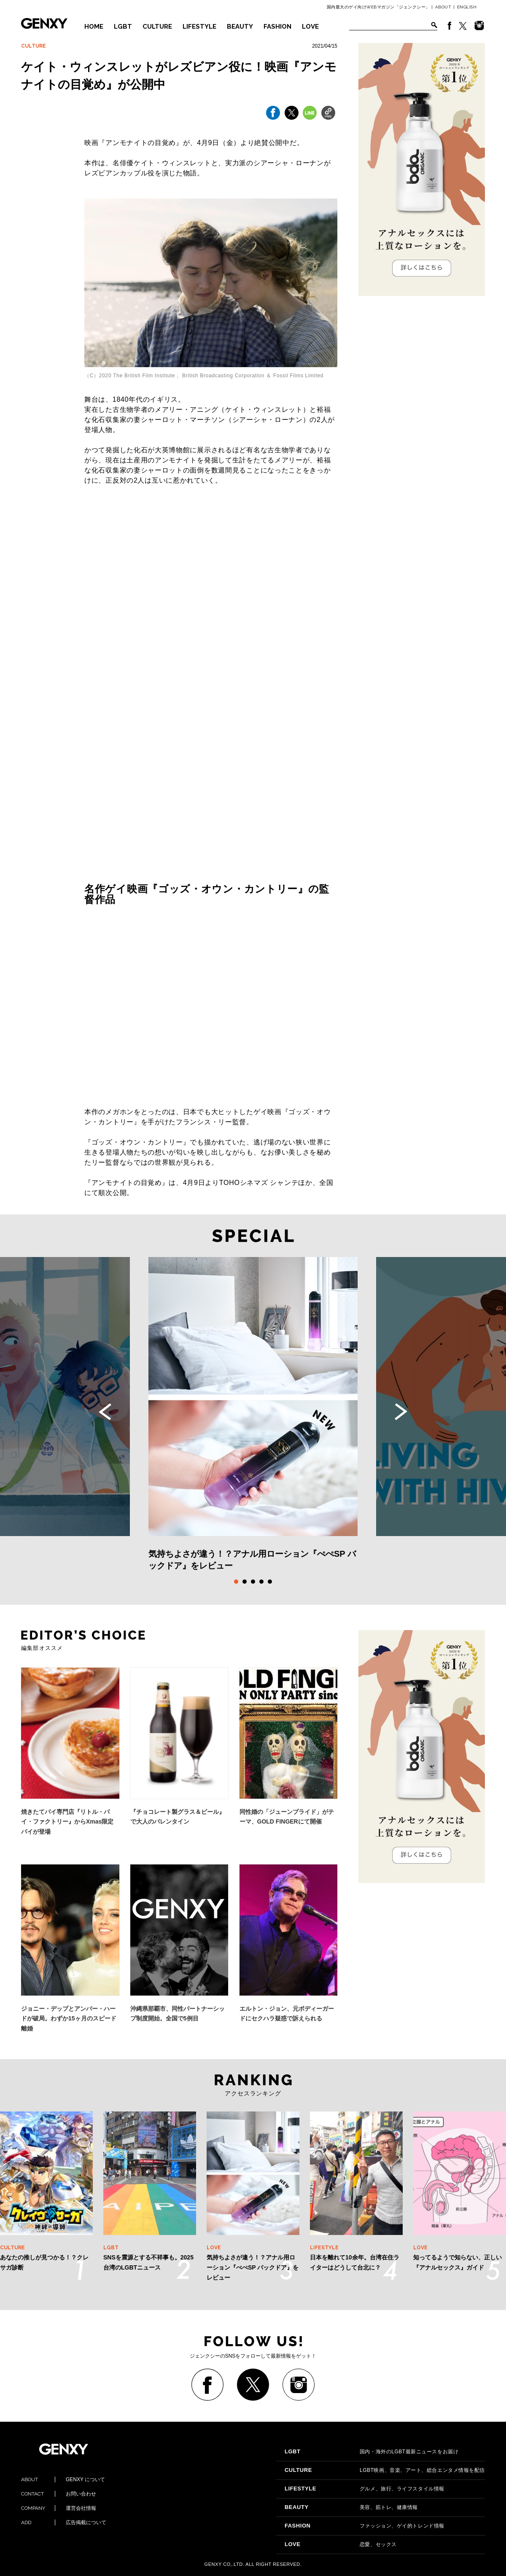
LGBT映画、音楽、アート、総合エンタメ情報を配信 (385, 2470)
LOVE (310, 26)
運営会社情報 (58, 2508)
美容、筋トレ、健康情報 (351, 2507)
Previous (105, 1411)
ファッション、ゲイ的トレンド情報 (364, 2526)
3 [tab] (253, 1581)
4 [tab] (261, 1581)
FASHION (277, 26)
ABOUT (443, 7)
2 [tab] (244, 1581)
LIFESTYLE (199, 26)
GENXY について (63, 2479)
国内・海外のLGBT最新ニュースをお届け (371, 2452)
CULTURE (157, 26)
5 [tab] (270, 1581)
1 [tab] (236, 1581)
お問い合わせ (58, 2494)
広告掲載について (63, 2522)
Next (401, 1411)
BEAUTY (240, 26)
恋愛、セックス (341, 2544)
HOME (93, 26)
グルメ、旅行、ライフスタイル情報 (364, 2489)
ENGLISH (467, 7)
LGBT (123, 26)
